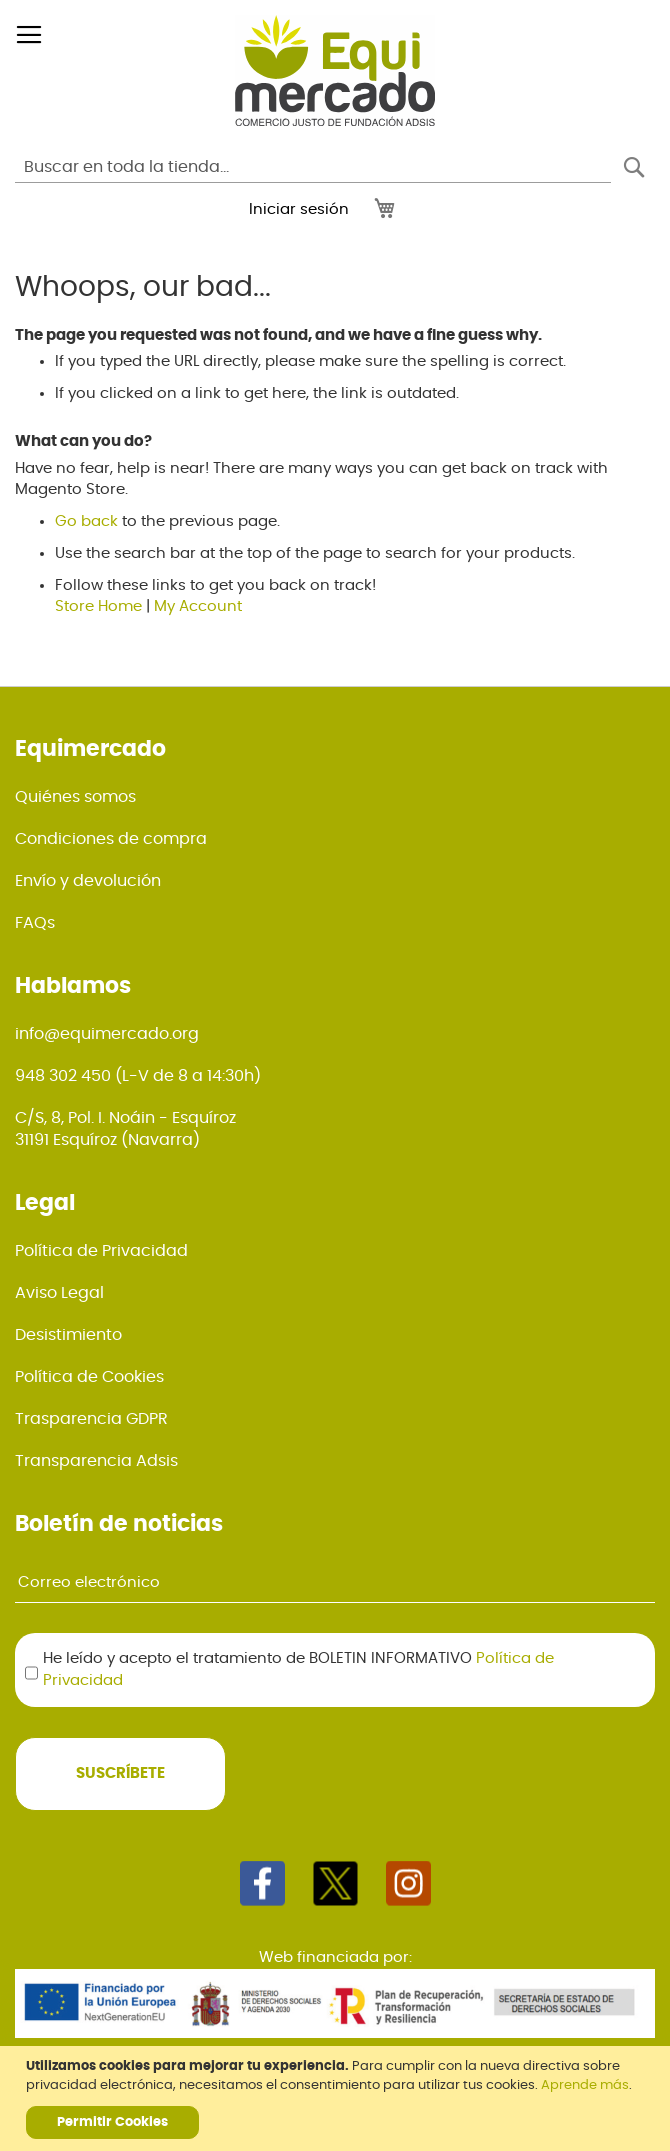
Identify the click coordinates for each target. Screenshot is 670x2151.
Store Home (98, 606)
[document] (337, 2098)
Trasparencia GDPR (91, 1419)
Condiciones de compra (111, 839)
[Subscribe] (120, 1774)
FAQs (35, 923)
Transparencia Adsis (96, 1461)
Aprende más (585, 2085)
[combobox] (313, 167)
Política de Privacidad (101, 1251)
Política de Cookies (89, 1377)
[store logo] (335, 70)
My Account (198, 606)
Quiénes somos (75, 797)
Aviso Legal (59, 1293)
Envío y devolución (88, 881)
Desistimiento (68, 1335)
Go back (86, 521)
